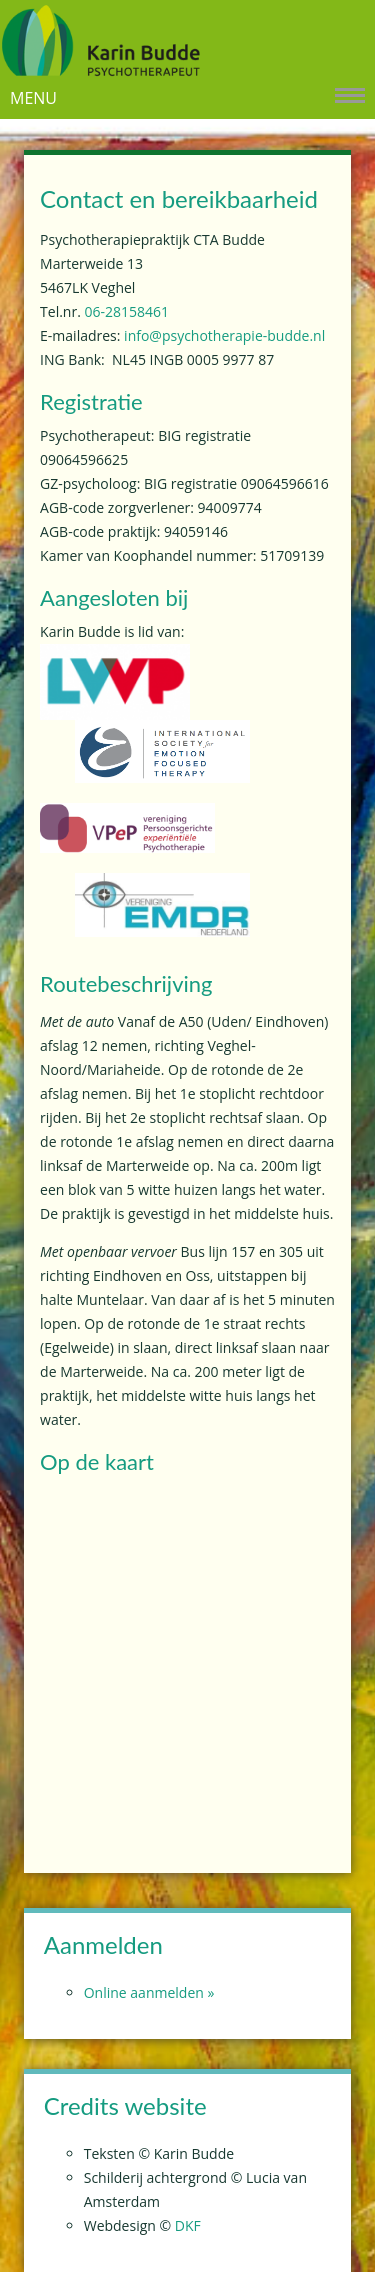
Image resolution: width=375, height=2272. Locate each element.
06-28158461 (126, 311)
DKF (188, 2225)
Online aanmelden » (149, 1992)
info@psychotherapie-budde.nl (224, 335)
